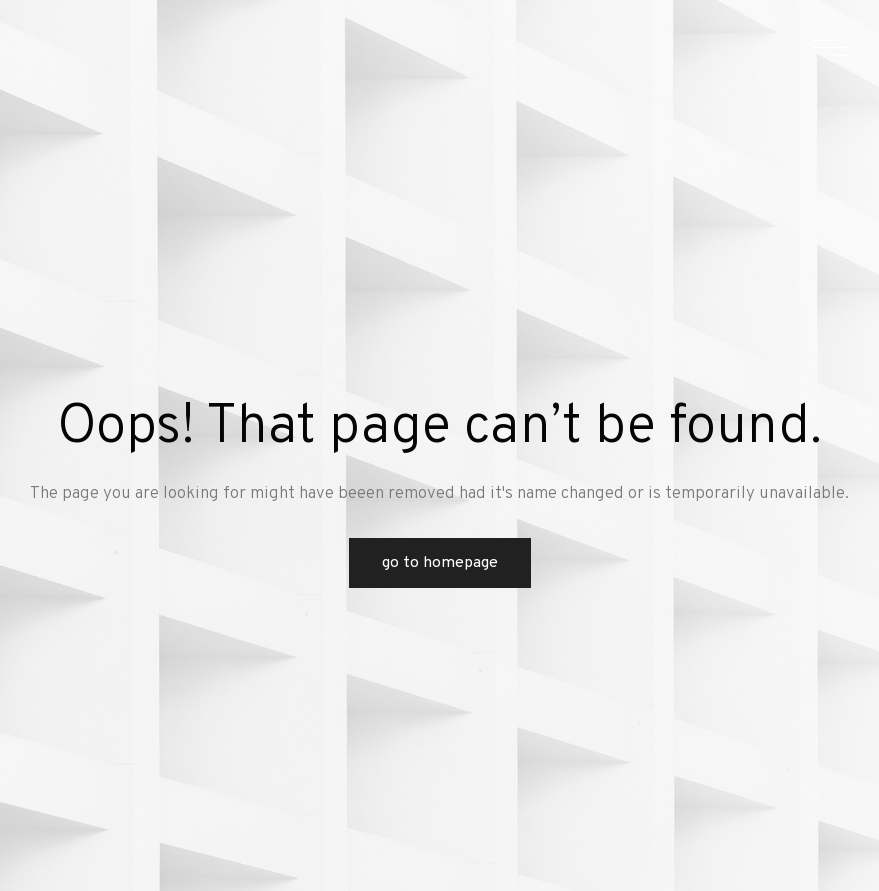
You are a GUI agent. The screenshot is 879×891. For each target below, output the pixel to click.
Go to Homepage (440, 563)
